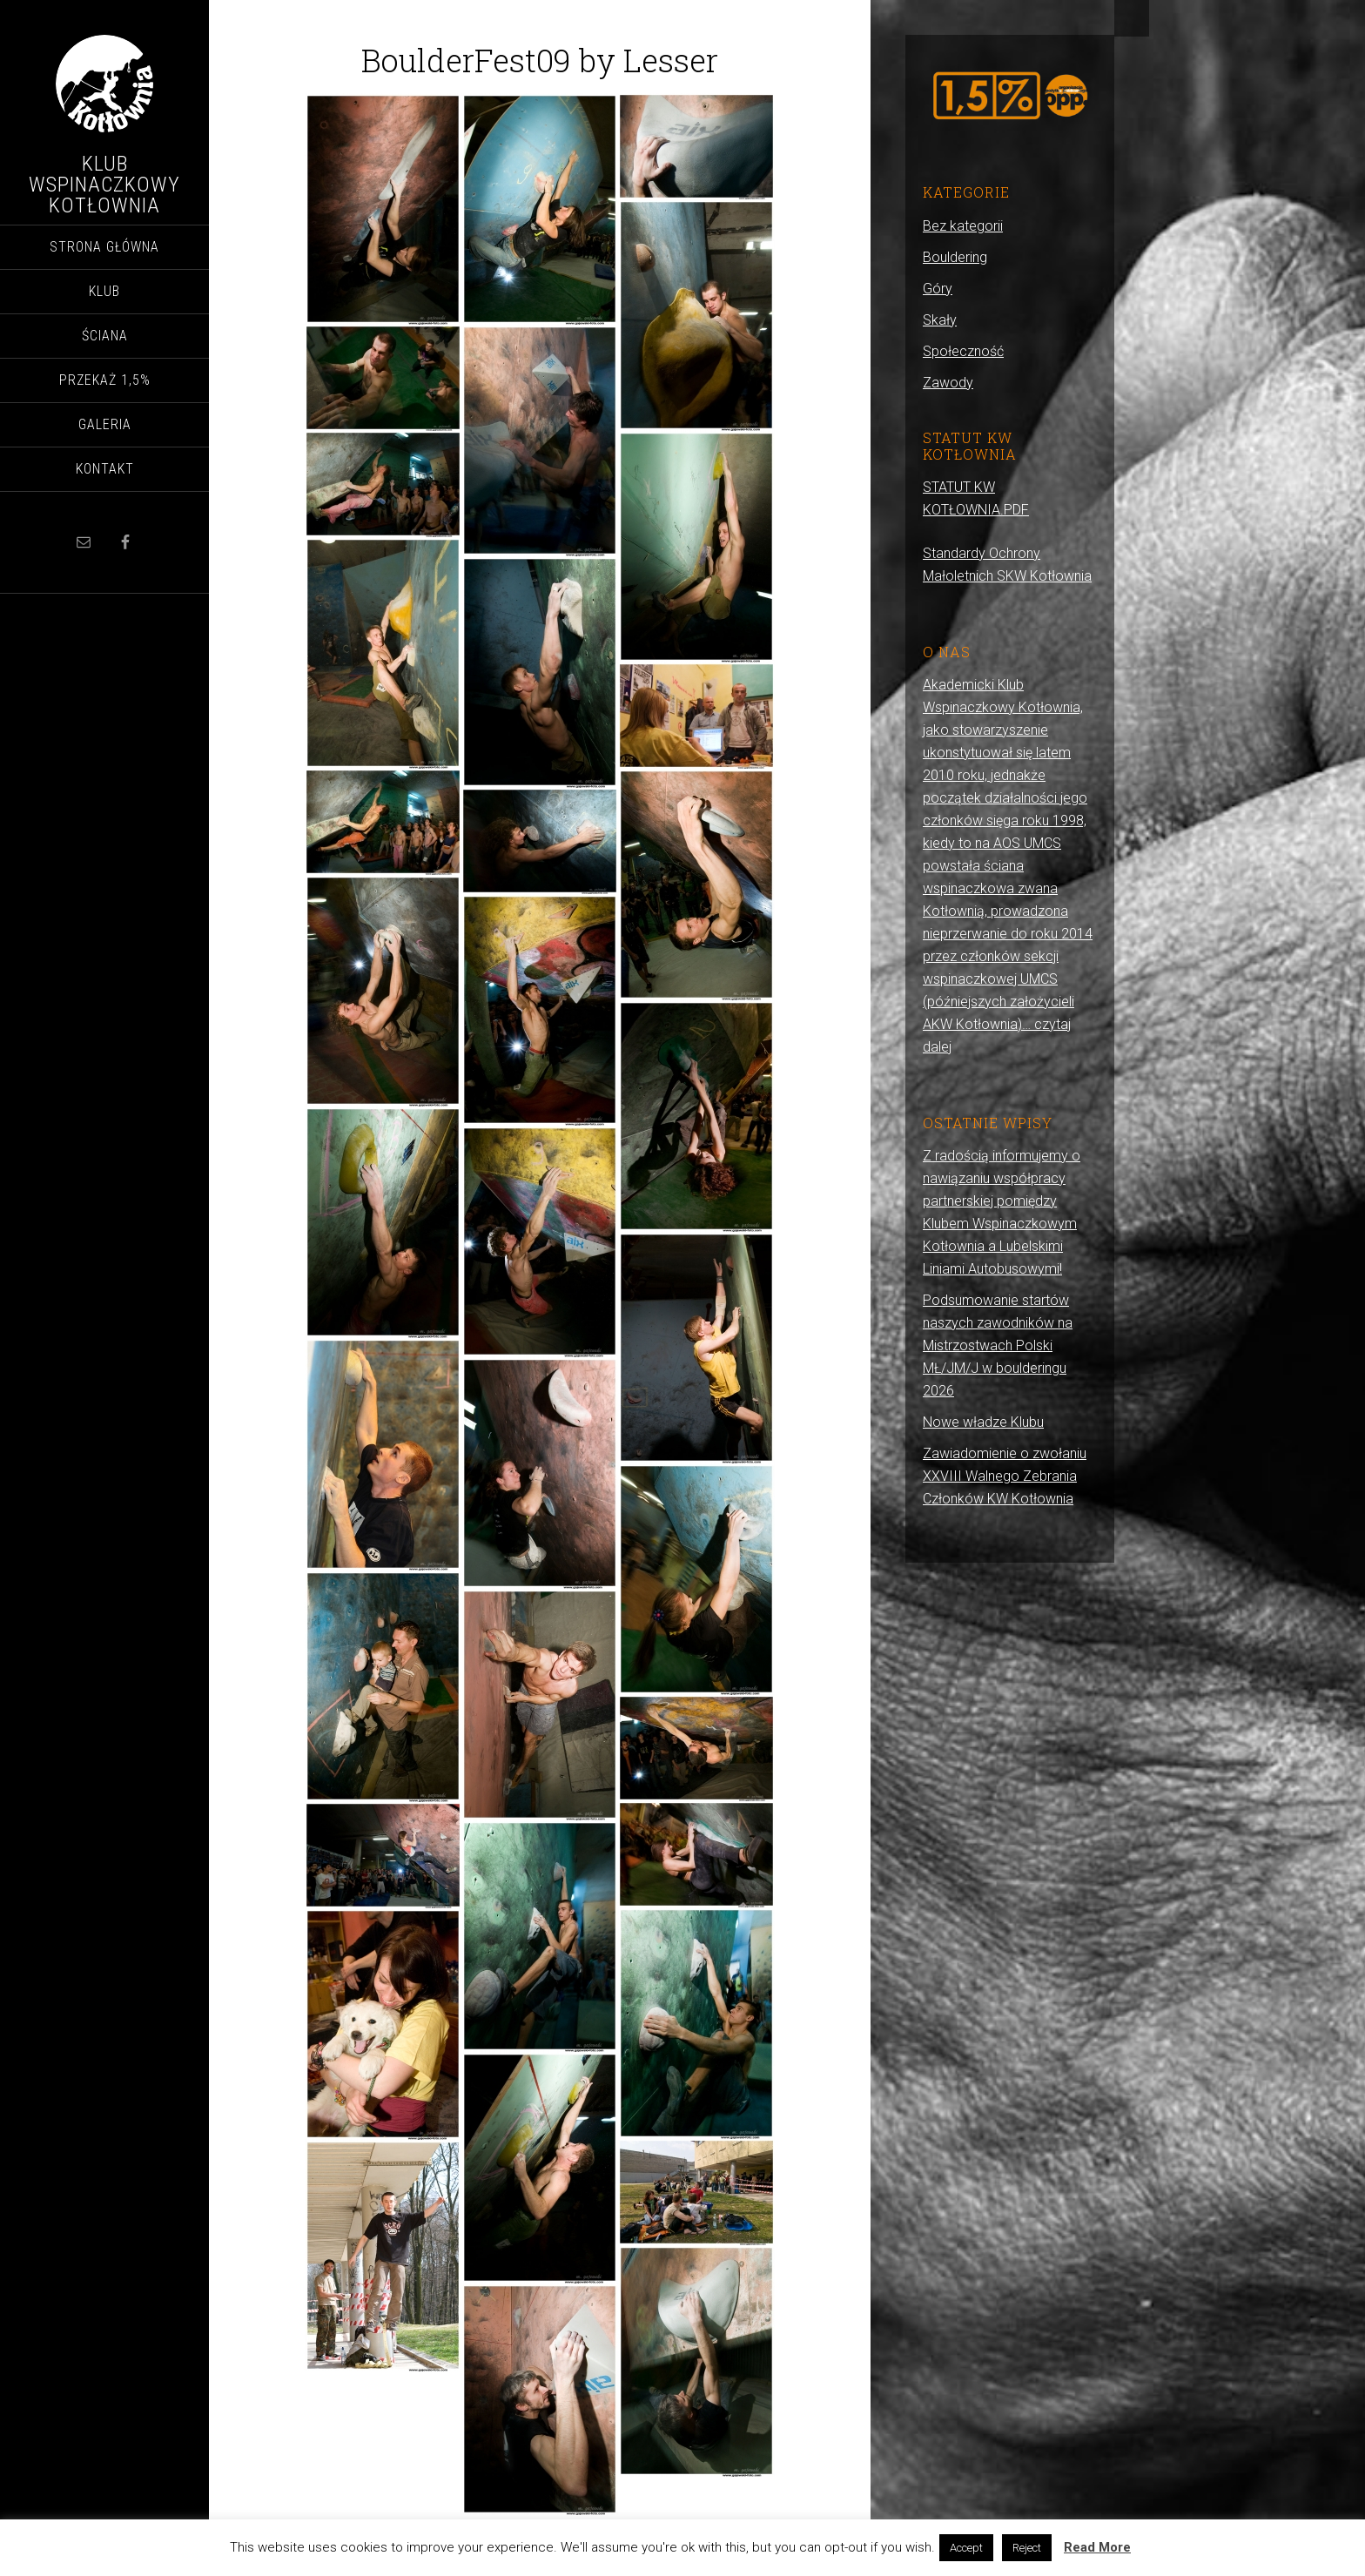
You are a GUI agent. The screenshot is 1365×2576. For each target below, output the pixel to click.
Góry (937, 288)
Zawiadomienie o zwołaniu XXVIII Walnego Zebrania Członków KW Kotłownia (1004, 1476)
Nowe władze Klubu (983, 1422)
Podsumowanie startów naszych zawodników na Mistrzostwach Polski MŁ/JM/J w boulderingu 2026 (997, 1345)
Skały (940, 320)
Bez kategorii (963, 226)
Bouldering (955, 257)
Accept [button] (966, 2547)
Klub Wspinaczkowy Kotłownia (104, 184)
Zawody (948, 382)
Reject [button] (1026, 2547)
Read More (1097, 2547)
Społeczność (963, 351)
